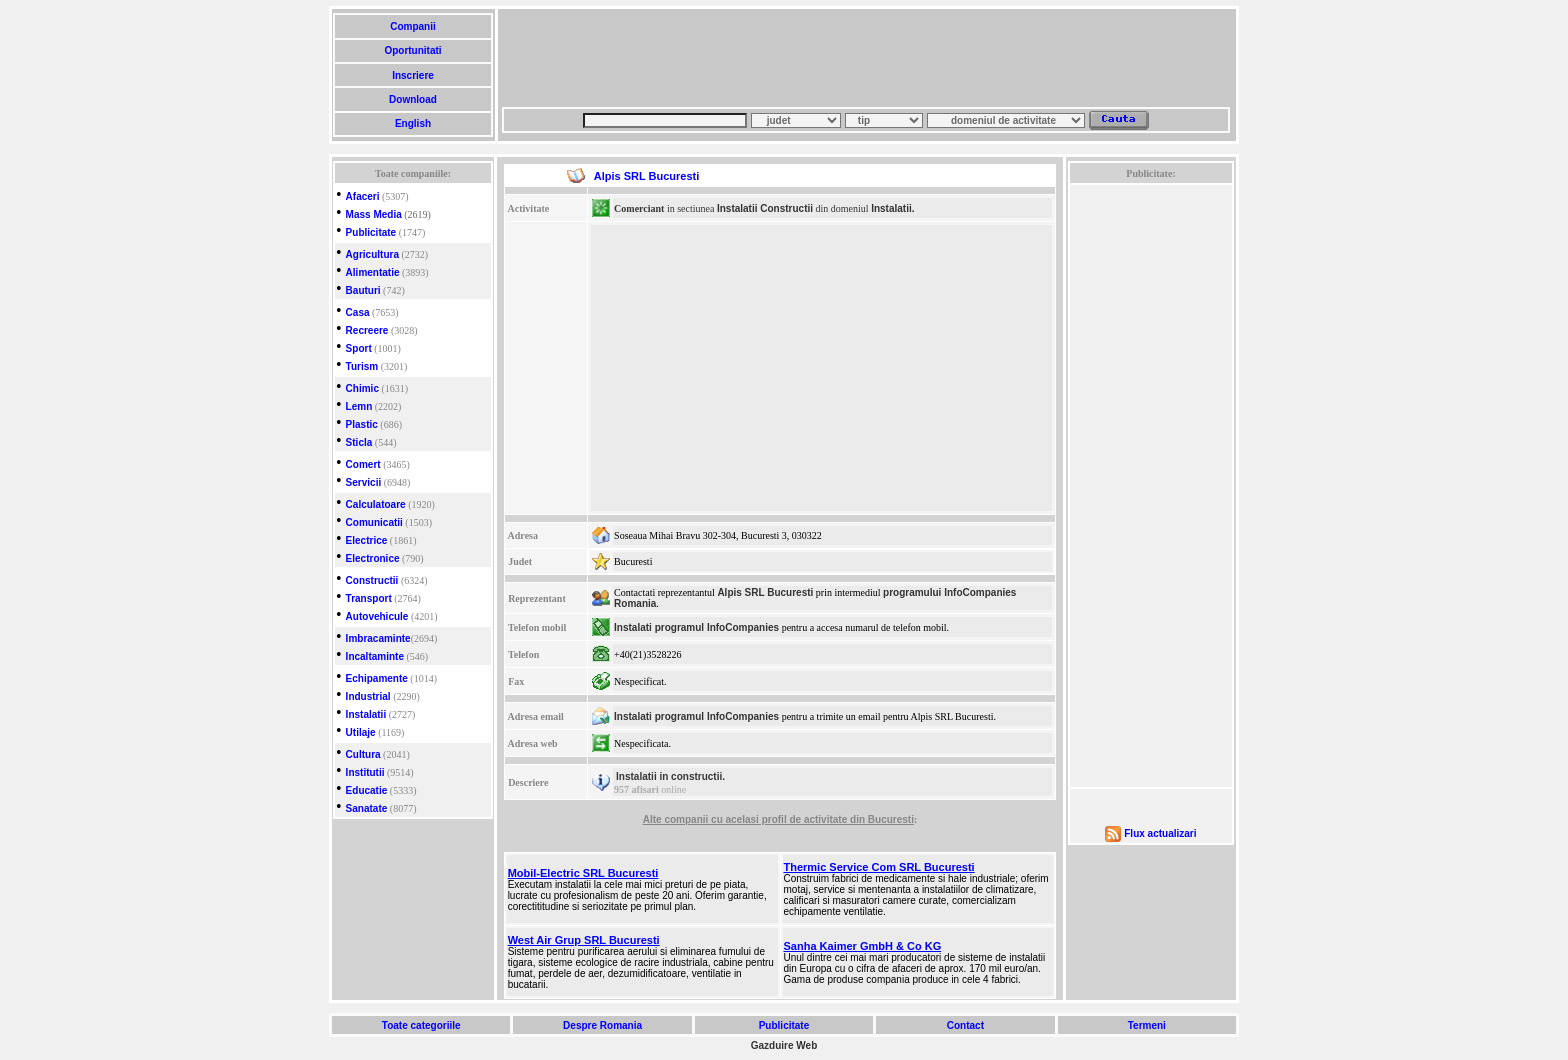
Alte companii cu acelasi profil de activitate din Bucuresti (778, 819)
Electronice (373, 558)
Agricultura (372, 254)
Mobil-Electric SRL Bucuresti (583, 873)
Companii (412, 26)
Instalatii (366, 714)
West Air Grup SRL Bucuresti (584, 940)
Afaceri (363, 196)
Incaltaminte (375, 656)
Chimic (362, 388)
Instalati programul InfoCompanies (696, 627)
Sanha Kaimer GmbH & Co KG (863, 946)
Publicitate (371, 232)
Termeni (1147, 1025)
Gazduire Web (784, 1045)
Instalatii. (892, 208)
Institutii (365, 772)
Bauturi (363, 290)
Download (412, 99)
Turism (362, 366)
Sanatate (367, 808)
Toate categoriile (421, 1025)
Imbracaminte (378, 638)
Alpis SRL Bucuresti (765, 592)
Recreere (367, 330)
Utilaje (361, 732)
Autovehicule (377, 616)
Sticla (359, 442)
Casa (358, 312)
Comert (363, 464)
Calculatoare (376, 504)
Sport (359, 348)
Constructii (372, 580)
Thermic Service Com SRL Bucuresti (879, 867)
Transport (369, 598)
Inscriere (412, 75)
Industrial (368, 696)
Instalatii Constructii (765, 208)
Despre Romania (602, 1025)
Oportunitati (413, 50)
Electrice (367, 540)
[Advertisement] (866, 58)
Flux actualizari (1160, 833)
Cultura (363, 754)
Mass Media (374, 214)
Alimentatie (373, 272)
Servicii (364, 482)
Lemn (359, 406)
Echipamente (377, 678)
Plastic (362, 424)
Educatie (367, 790)
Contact (965, 1025)
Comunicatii (374, 522)
